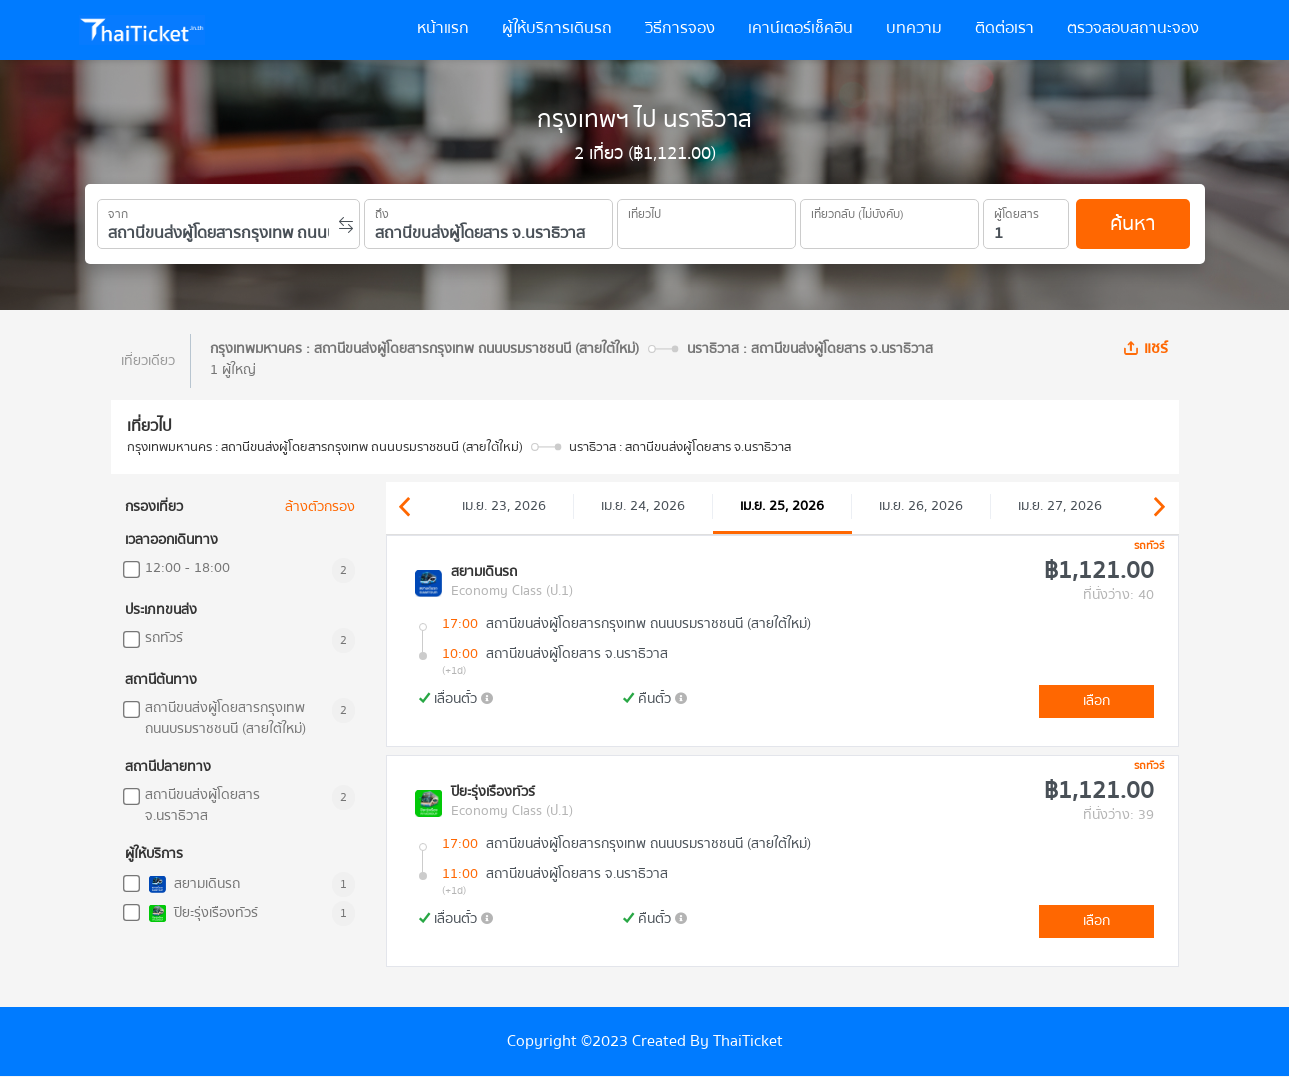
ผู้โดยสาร (1016, 211)
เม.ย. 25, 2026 (782, 506)
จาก (118, 211)
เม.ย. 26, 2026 (921, 506)
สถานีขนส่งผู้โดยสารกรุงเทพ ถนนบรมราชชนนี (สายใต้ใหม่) (225, 719)
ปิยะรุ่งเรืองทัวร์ (201, 913)
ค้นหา (1132, 223)
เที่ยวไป (644, 211)
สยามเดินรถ (192, 884)
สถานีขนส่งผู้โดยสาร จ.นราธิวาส (202, 806)
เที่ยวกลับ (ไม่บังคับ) (857, 211)
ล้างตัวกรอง (320, 507)
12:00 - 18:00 (187, 568)
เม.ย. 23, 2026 (504, 506)
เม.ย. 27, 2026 (1060, 506)
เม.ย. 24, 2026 (643, 506)
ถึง (382, 211)
